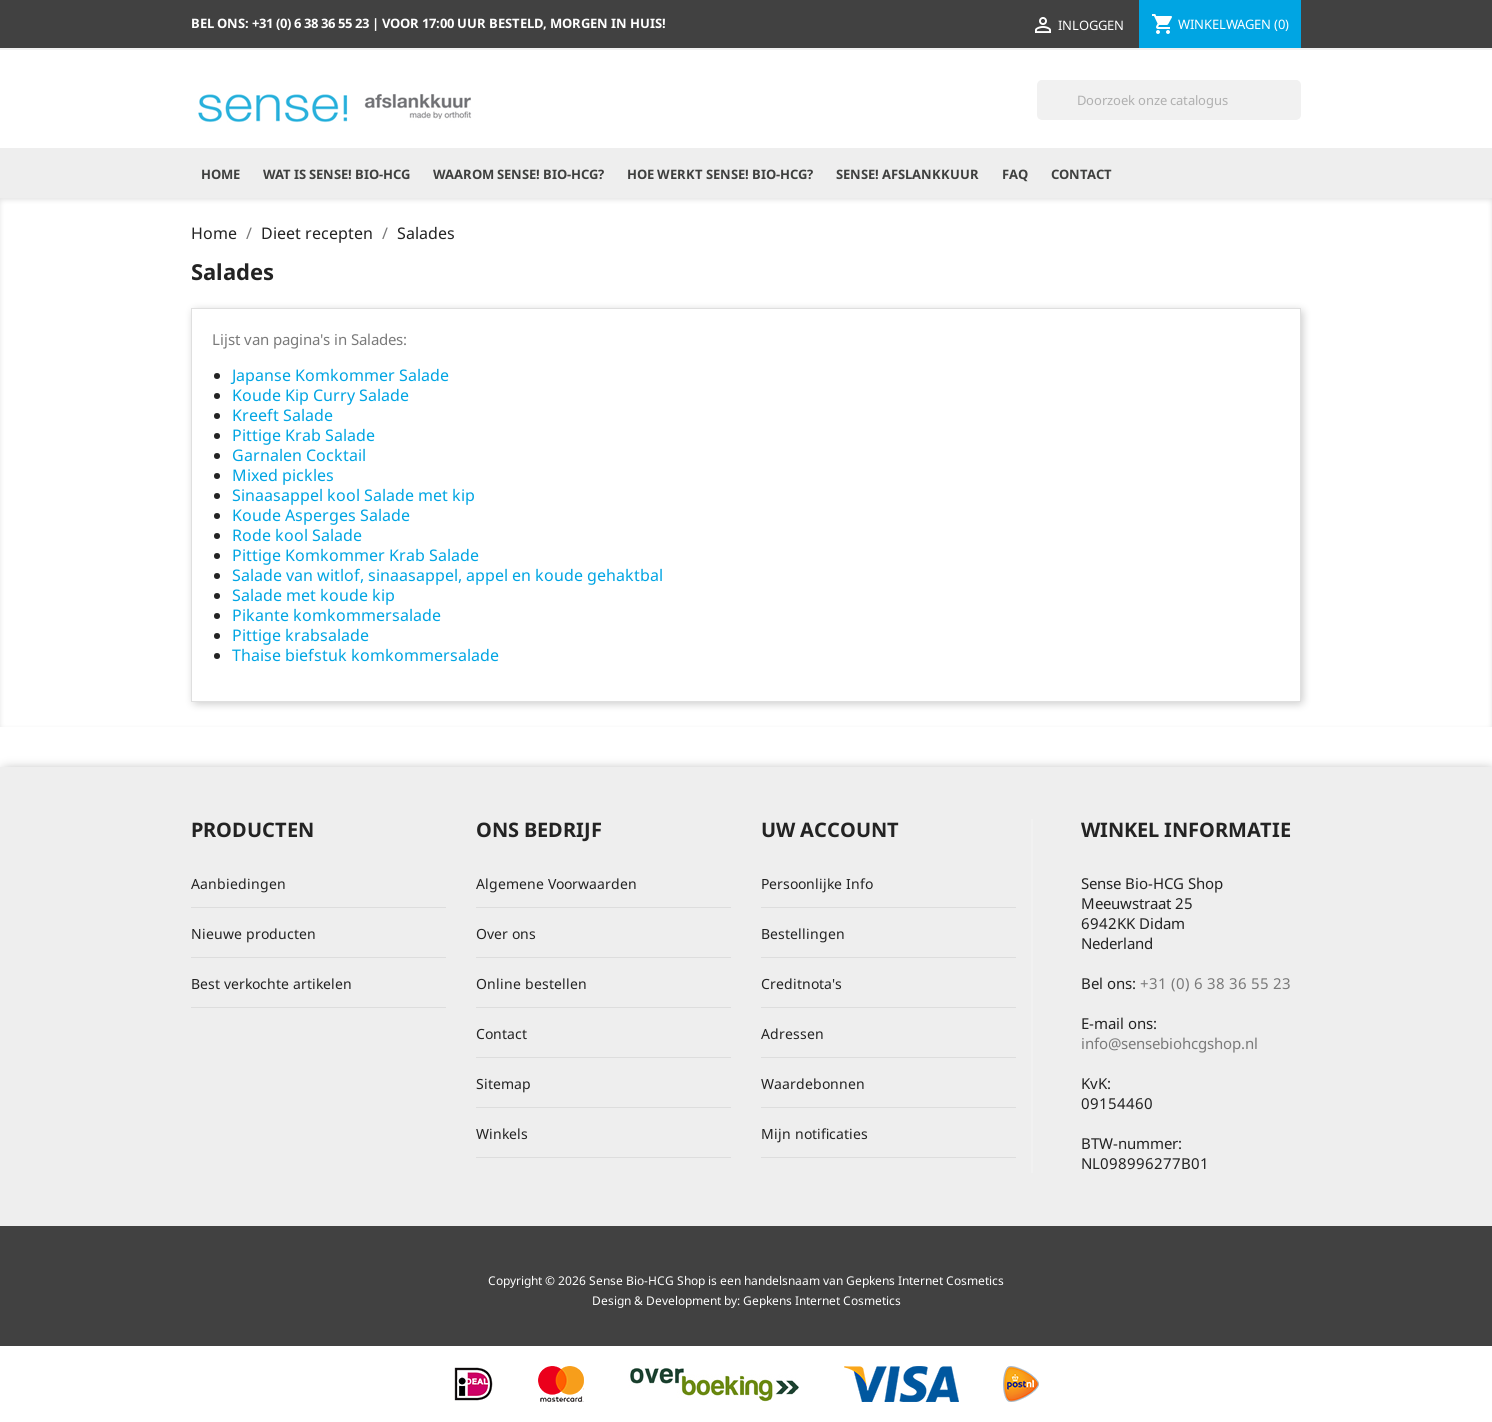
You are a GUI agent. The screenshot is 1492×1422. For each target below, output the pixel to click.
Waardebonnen (813, 1083)
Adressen (792, 1033)
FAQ (1015, 174)
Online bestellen (531, 983)
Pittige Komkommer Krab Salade (355, 555)
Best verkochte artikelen (271, 983)
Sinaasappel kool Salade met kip (353, 495)
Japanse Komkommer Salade (340, 375)
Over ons (506, 933)
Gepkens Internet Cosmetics (822, 1300)
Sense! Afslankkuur (907, 174)
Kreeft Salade (282, 415)
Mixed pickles (283, 475)
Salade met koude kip (313, 595)
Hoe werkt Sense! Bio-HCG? (720, 174)
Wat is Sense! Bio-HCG (336, 174)
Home (220, 174)
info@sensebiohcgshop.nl (1169, 1043)
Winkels (502, 1133)
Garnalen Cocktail (299, 455)
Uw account (830, 829)
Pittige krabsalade (300, 635)
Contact (1081, 174)
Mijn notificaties (814, 1133)
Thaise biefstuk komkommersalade (365, 655)
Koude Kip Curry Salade (320, 395)
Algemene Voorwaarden (556, 883)
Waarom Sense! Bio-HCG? (518, 174)
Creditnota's (801, 983)
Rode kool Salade (297, 535)
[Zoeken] (1169, 100)
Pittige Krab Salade (303, 435)
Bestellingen (803, 933)
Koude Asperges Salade (321, 515)
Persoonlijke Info (817, 883)
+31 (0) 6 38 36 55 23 (1215, 983)
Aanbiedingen (238, 883)
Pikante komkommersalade (336, 615)
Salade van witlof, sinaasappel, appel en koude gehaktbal (447, 575)
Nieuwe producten (253, 933)
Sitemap (503, 1083)
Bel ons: (281, 23)
